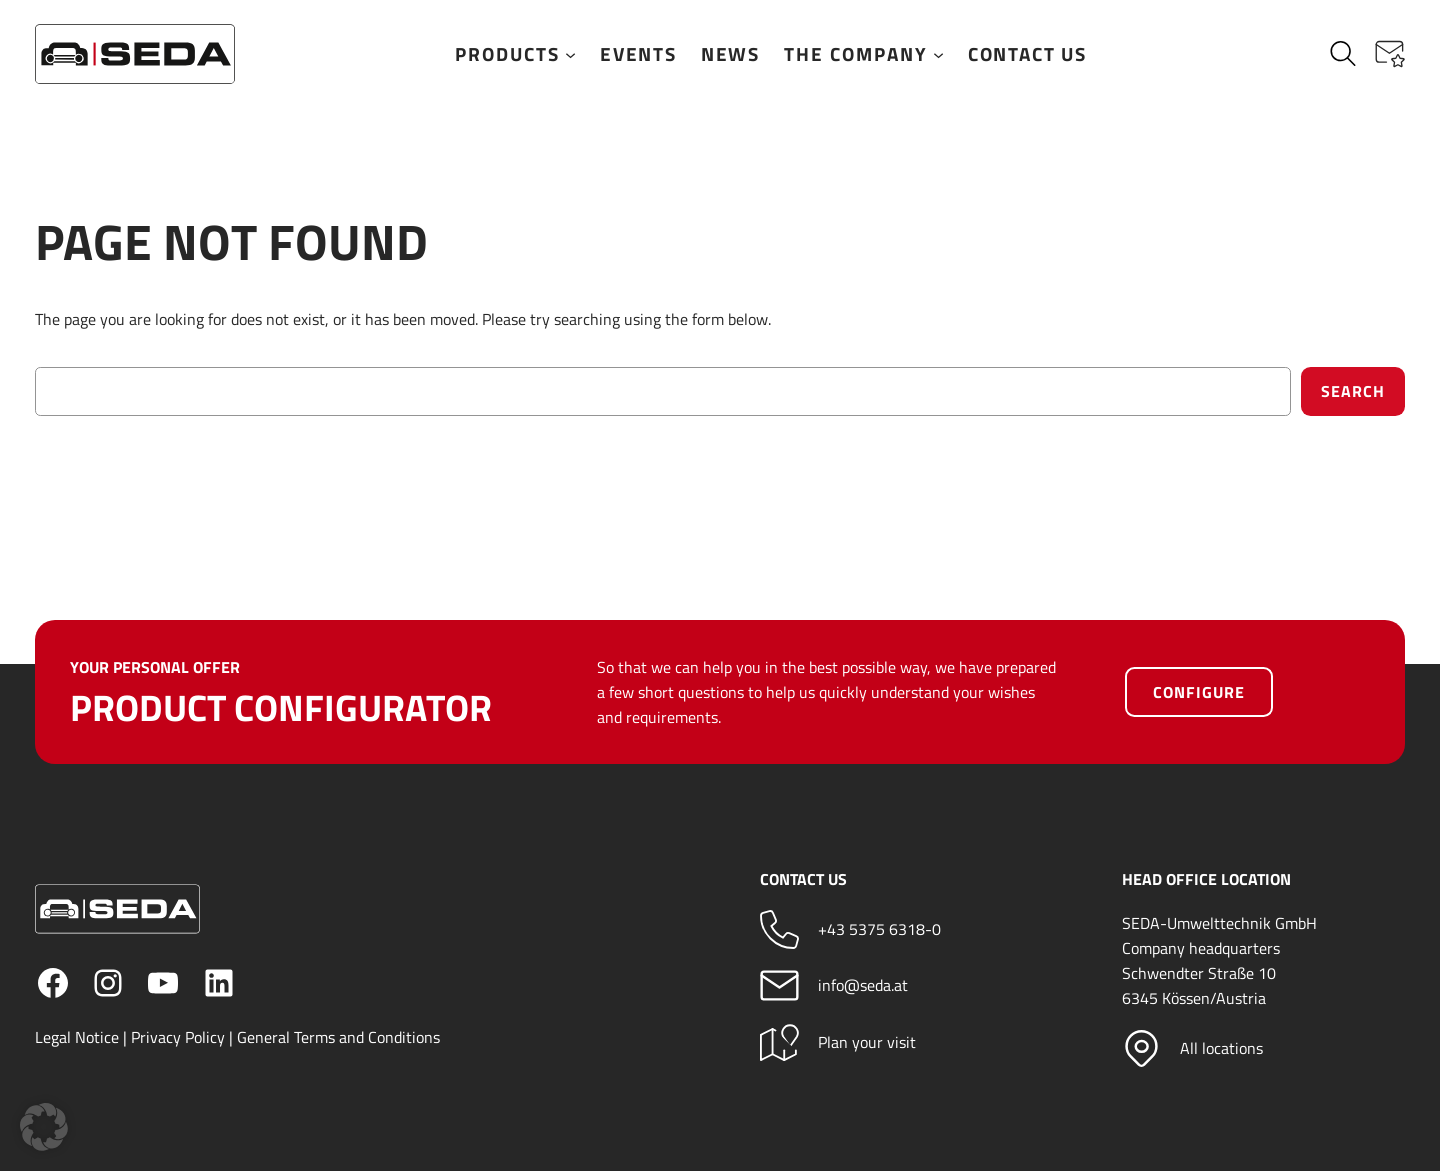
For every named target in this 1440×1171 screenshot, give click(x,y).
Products (515, 54)
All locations (1222, 1048)
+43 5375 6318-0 (879, 930)
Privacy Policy (178, 1037)
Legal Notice (77, 1037)
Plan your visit (867, 1042)
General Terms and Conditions (338, 1037)
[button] (1390, 54)
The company (864, 54)
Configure (1199, 692)
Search (1353, 391)
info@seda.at (863, 986)
